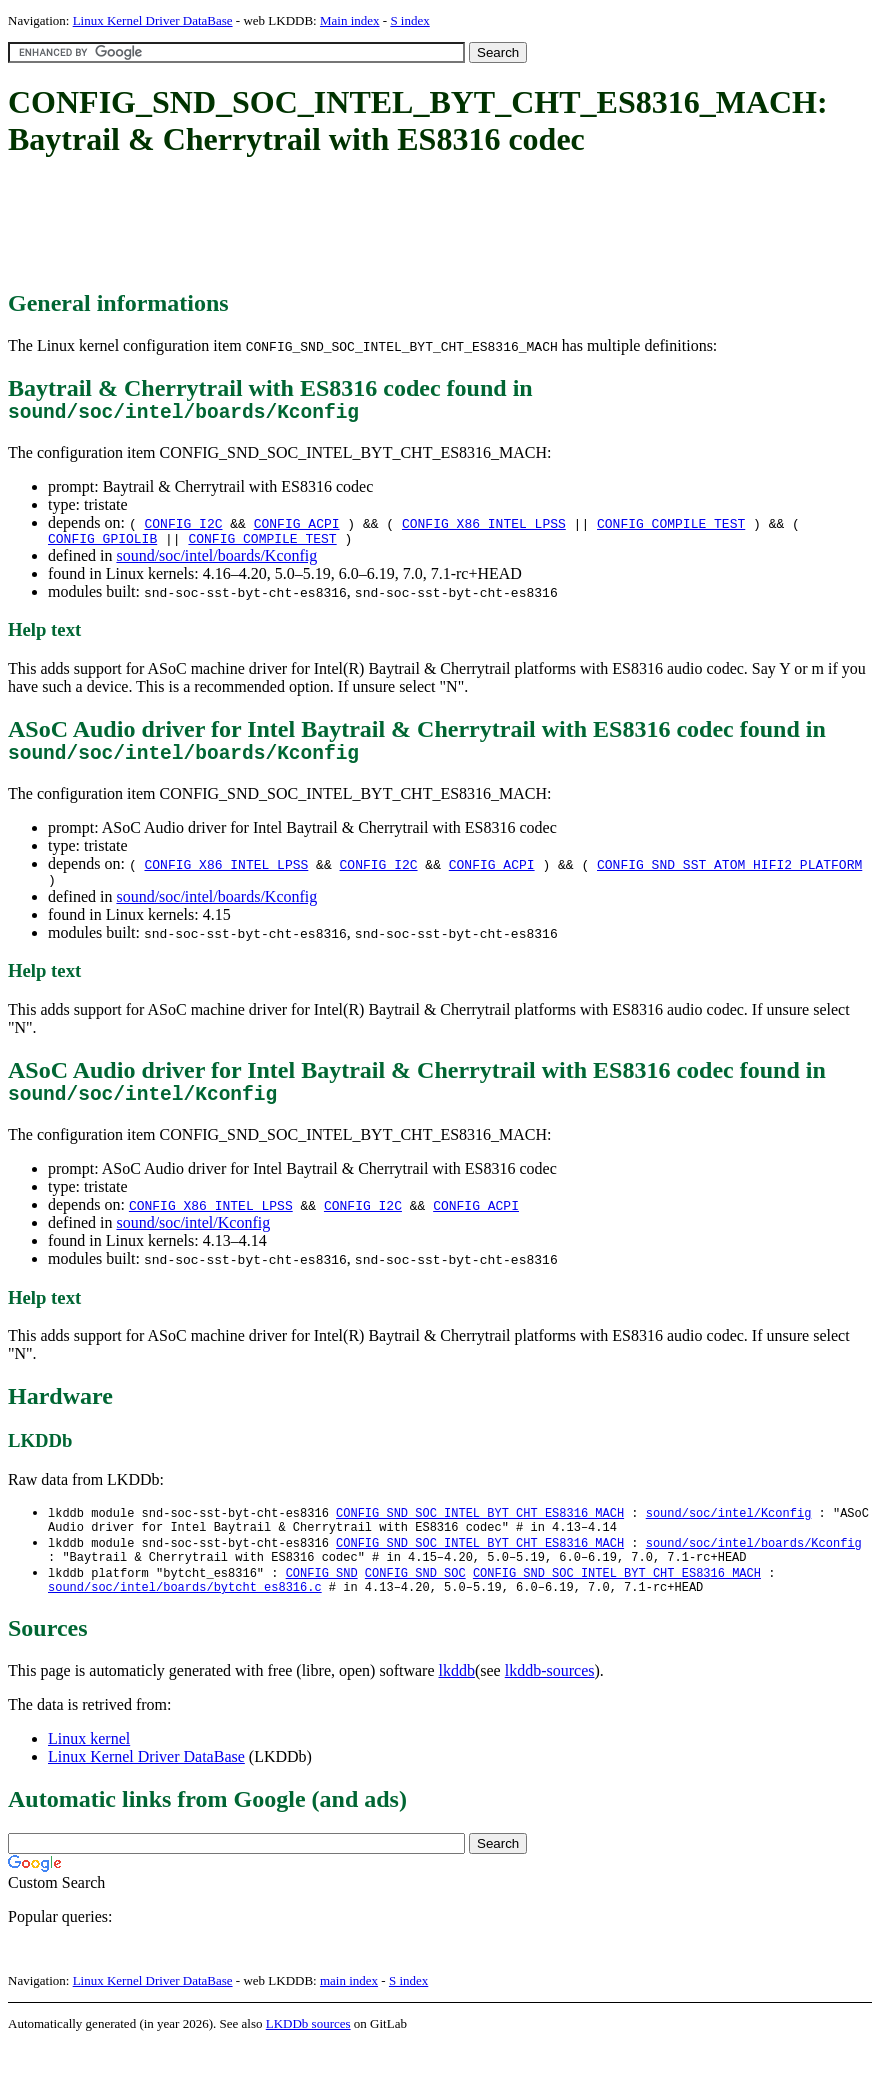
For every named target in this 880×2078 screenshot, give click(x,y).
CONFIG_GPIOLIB (102, 546)
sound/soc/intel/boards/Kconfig (216, 563)
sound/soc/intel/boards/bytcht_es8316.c (185, 1619)
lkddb (457, 1703)
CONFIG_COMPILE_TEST (671, 528)
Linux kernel (89, 1771)
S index (409, 20)
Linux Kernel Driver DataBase (153, 20)
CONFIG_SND (322, 1602)
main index (349, 2013)
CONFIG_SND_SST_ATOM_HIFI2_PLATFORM (729, 877)
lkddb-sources (550, 1703)
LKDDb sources (308, 2056)
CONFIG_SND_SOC (415, 1602)
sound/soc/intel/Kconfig (193, 1243)
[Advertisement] (372, 225)
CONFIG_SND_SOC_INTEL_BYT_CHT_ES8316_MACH (480, 1534)
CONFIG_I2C (183, 528)
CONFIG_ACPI (297, 528)
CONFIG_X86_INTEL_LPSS (484, 528)
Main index (350, 20)
